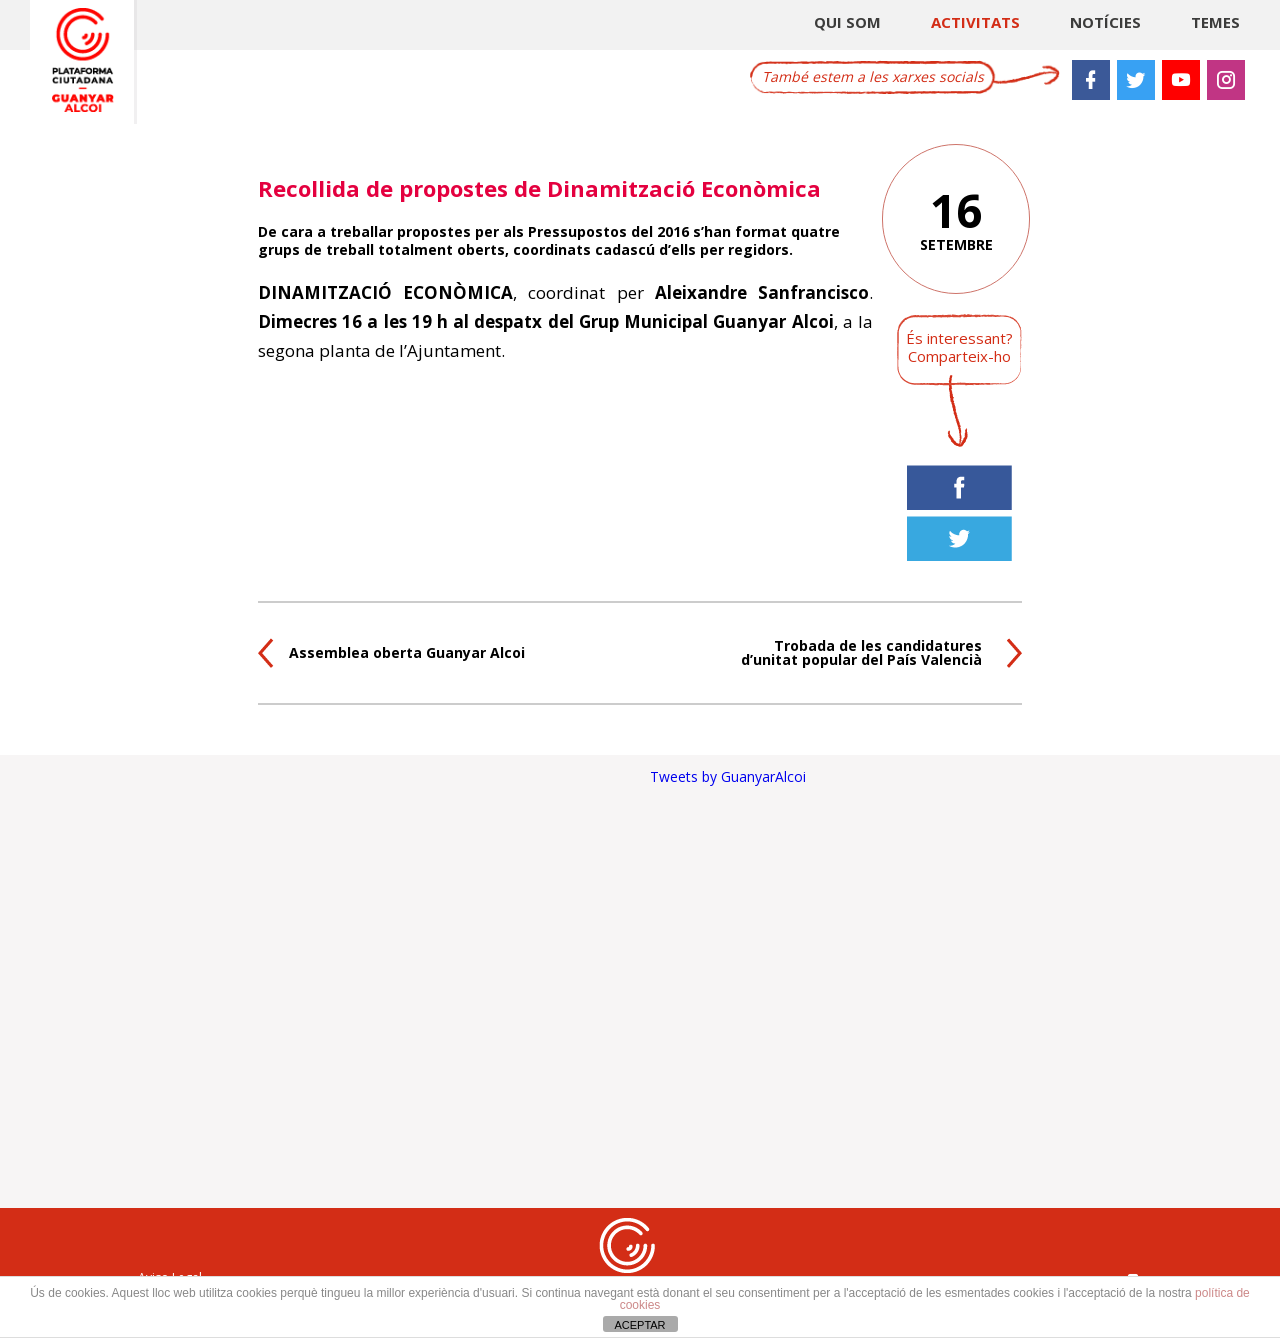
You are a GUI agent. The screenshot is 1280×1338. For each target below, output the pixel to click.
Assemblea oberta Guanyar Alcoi (407, 652)
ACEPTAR (639, 1325)
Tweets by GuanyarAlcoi (728, 776)
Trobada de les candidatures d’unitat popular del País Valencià (861, 652)
